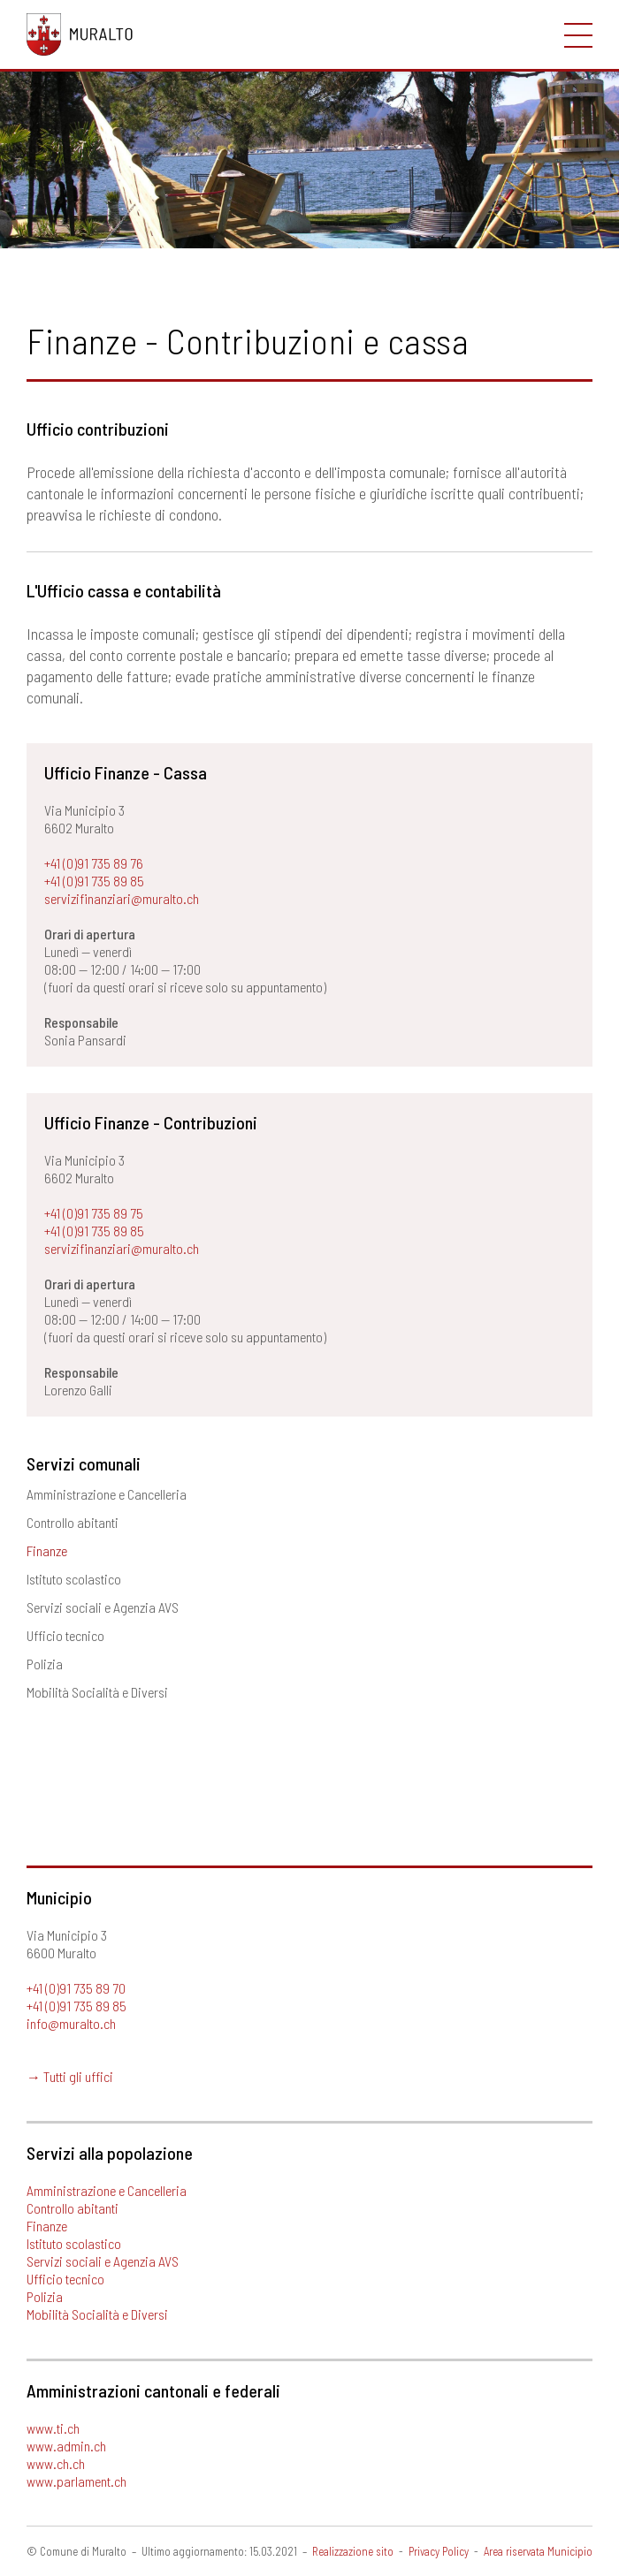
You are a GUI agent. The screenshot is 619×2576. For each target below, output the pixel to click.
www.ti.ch (53, 2428)
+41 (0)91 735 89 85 (94, 880)
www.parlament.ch (76, 2481)
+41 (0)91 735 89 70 (76, 1987)
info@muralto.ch (71, 2023)
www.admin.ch (66, 2445)
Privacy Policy (439, 2551)
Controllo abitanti (72, 1522)
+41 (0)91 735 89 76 (93, 863)
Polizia (45, 1663)
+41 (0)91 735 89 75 (93, 1212)
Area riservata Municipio (538, 2551)
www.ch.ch (56, 2463)
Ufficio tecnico (65, 1635)
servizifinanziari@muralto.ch (121, 898)
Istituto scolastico (74, 1578)
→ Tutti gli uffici (70, 2076)
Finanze (47, 1550)
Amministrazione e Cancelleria (107, 1494)
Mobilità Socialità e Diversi (97, 1691)
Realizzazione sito (353, 2551)
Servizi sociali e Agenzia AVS (103, 1607)
